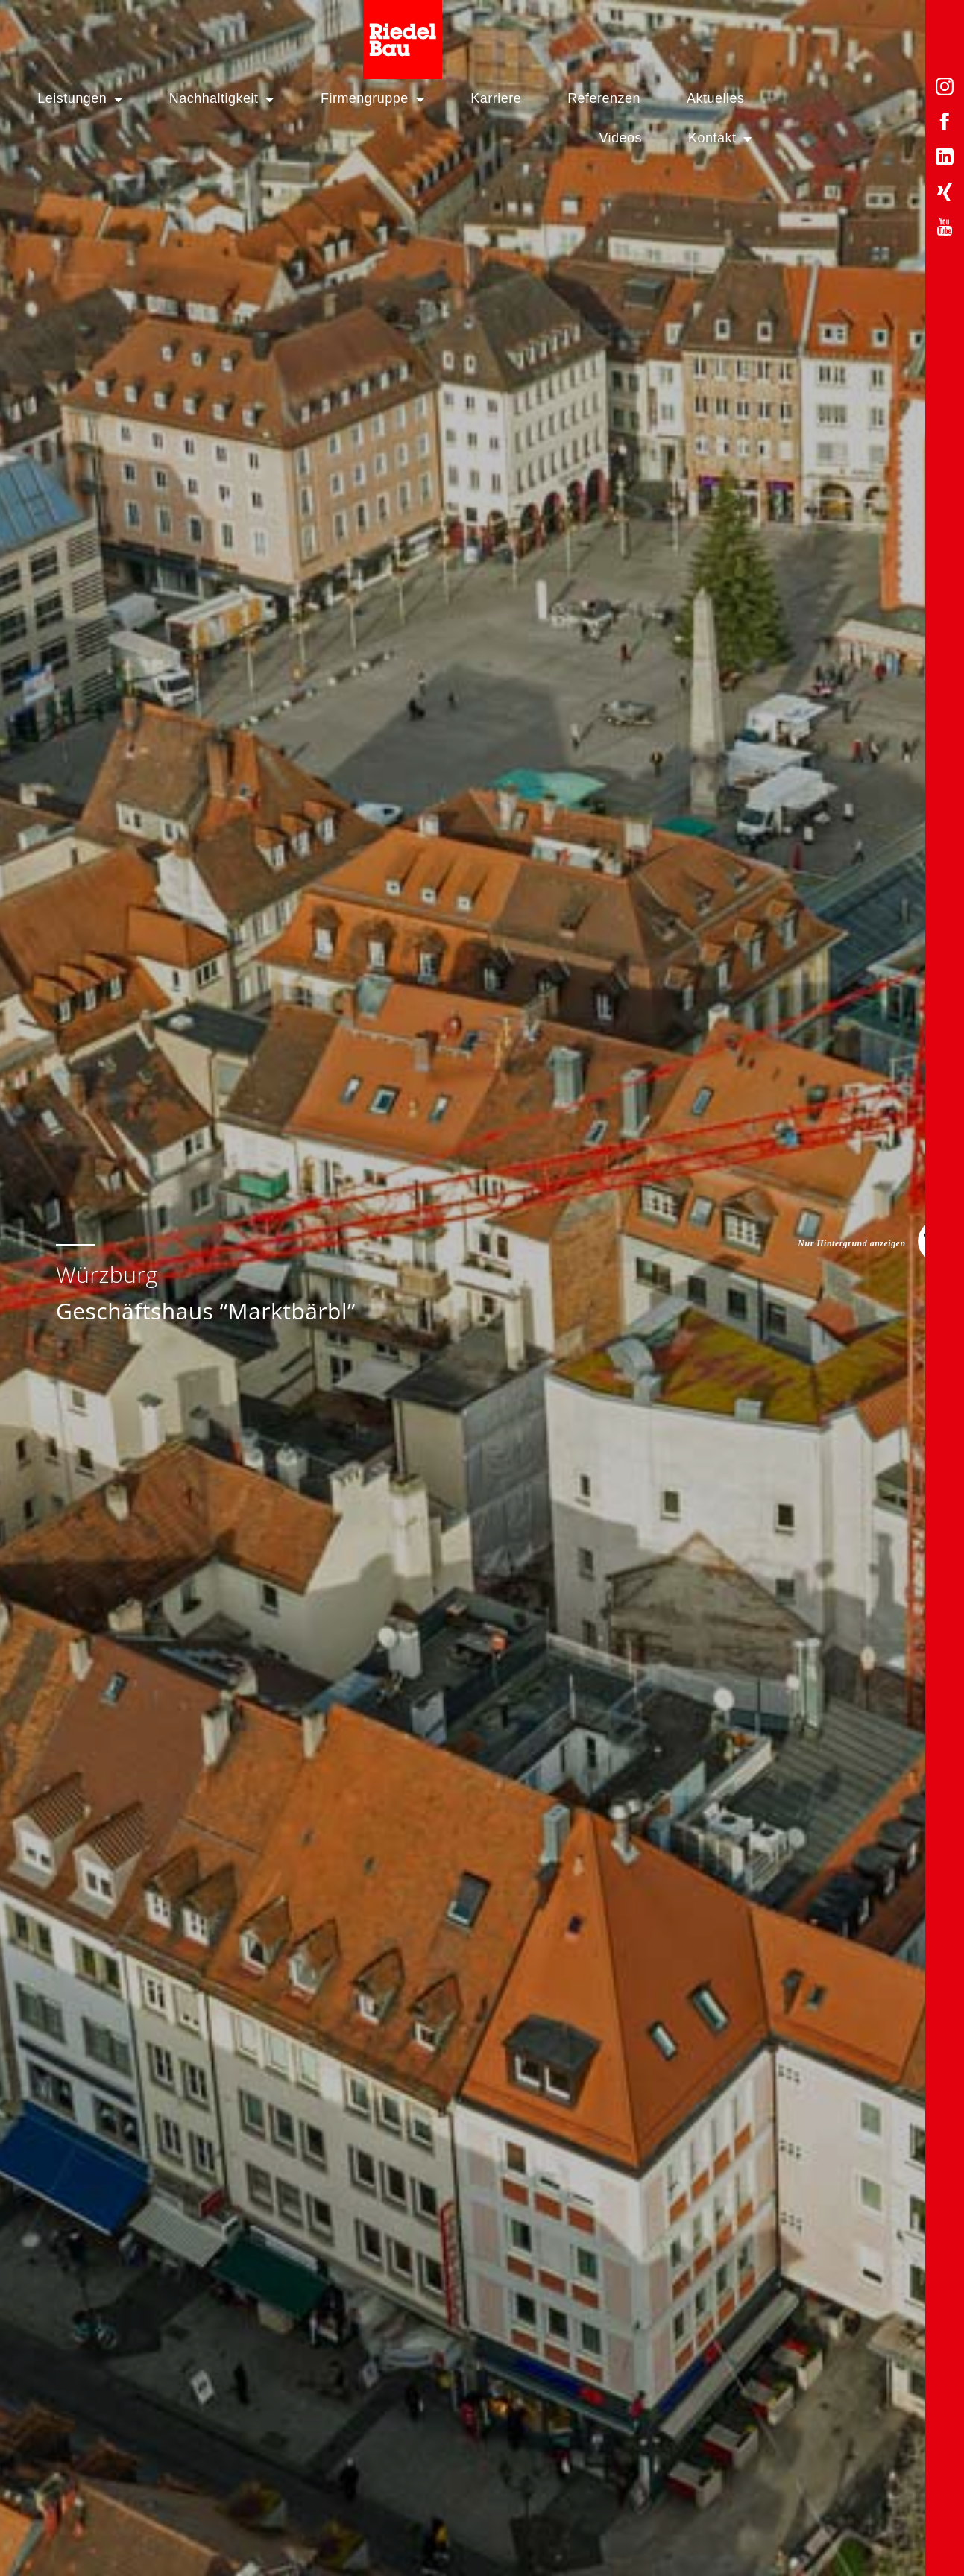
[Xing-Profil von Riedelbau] (945, 194)
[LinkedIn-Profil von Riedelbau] (945, 159)
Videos (790, 98)
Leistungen (58, 99)
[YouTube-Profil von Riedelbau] (945, 229)
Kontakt (890, 99)
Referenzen (582, 98)
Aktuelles (693, 98)
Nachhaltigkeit (199, 99)
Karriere (474, 98)
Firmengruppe (351, 99)
